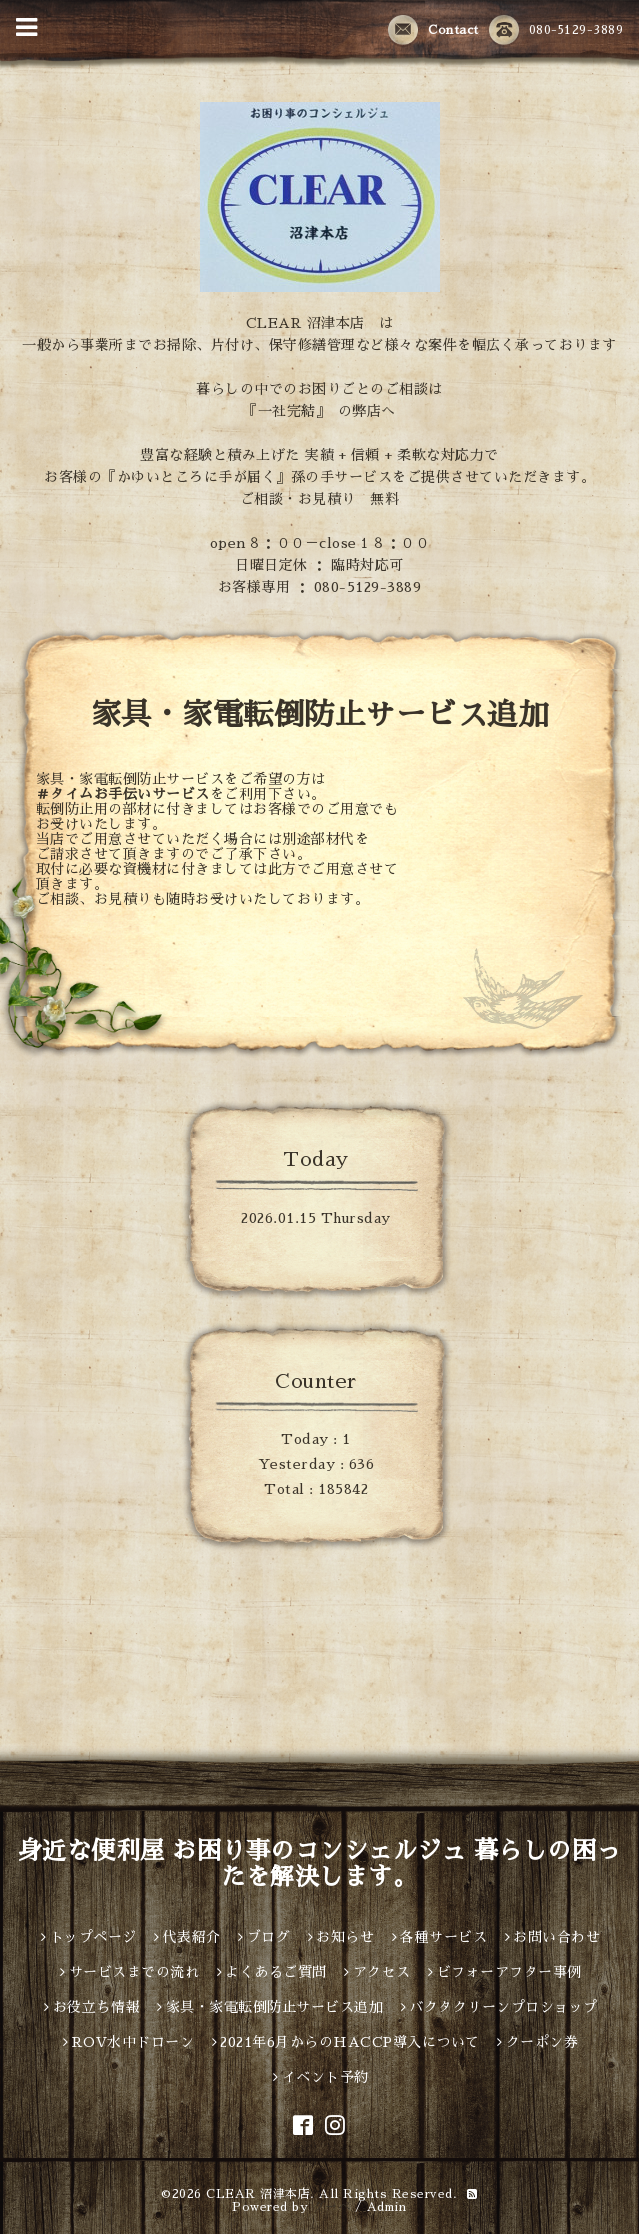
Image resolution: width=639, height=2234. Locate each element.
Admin (387, 2207)
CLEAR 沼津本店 (258, 2194)
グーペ (332, 2207)
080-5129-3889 (556, 31)
